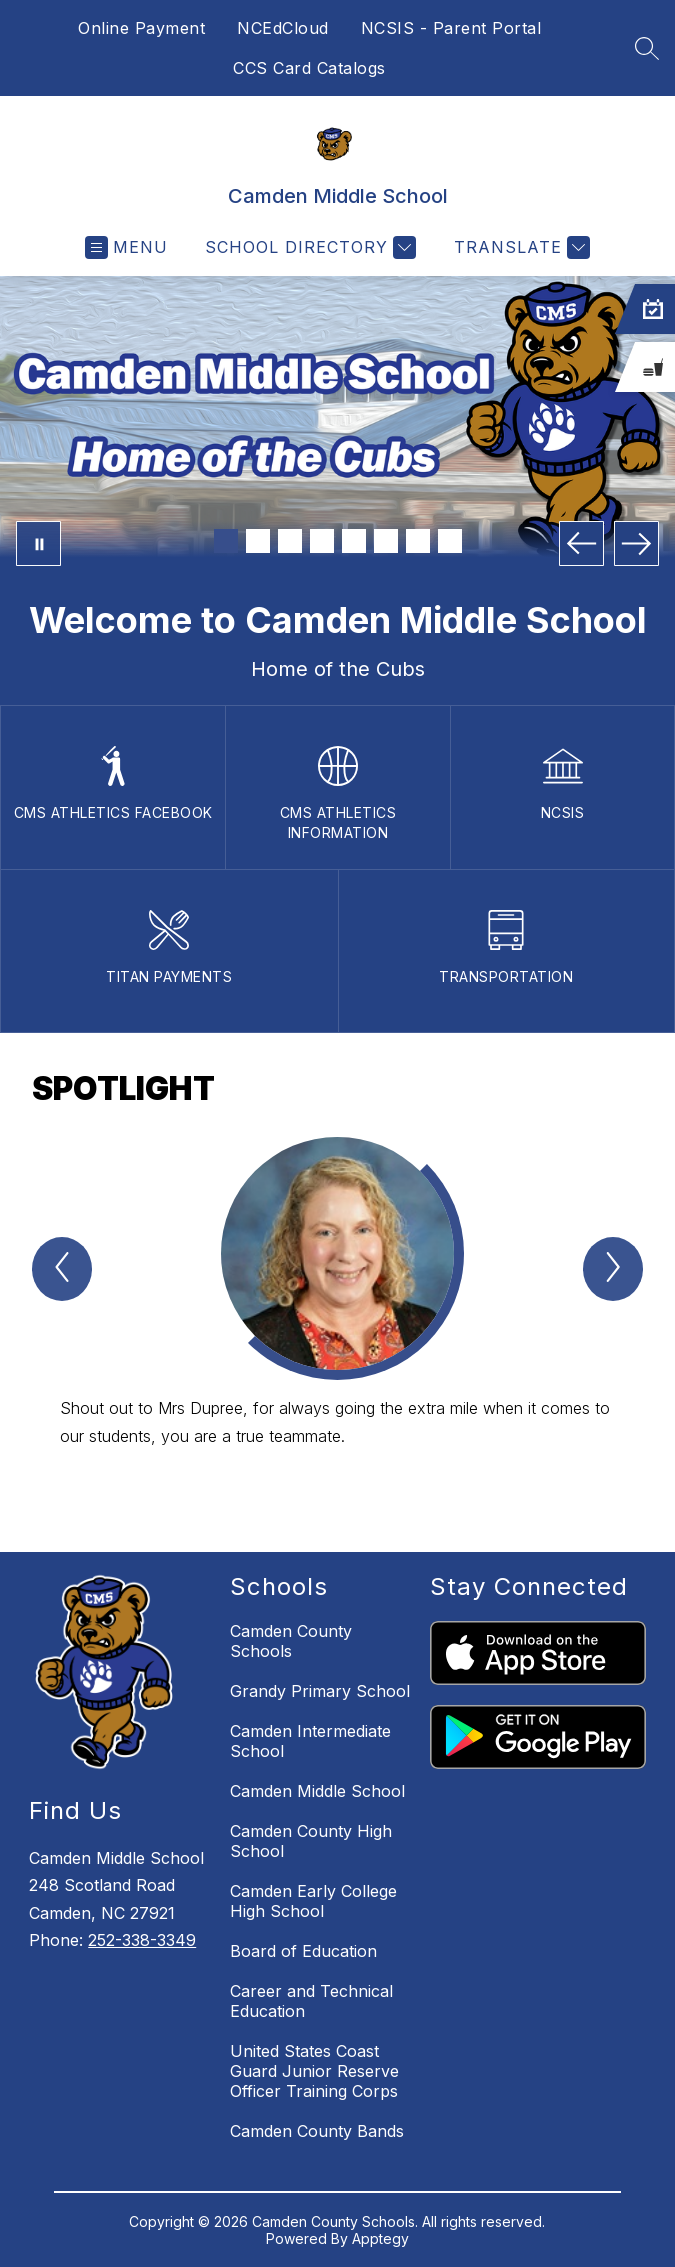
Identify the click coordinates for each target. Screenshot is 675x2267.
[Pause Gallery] (38, 543)
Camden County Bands (317, 2131)
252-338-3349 (142, 1940)
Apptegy (380, 2238)
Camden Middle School (317, 1791)
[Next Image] (636, 543)
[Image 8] (450, 541)
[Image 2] (258, 541)
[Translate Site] (519, 247)
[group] (337, 1308)
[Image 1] (226, 541)
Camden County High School (311, 1841)
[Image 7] (418, 541)
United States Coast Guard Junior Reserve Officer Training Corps (314, 2071)
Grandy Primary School (320, 1691)
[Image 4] (322, 541)
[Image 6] (386, 541)
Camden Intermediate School (310, 1741)
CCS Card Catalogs (309, 68)
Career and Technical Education (311, 2001)
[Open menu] (126, 247)
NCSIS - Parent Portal (451, 28)
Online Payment (141, 28)
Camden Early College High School (313, 1901)
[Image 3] (290, 541)
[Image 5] (354, 541)
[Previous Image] (581, 543)
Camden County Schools (291, 1641)
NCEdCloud (283, 28)
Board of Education (303, 1951)
